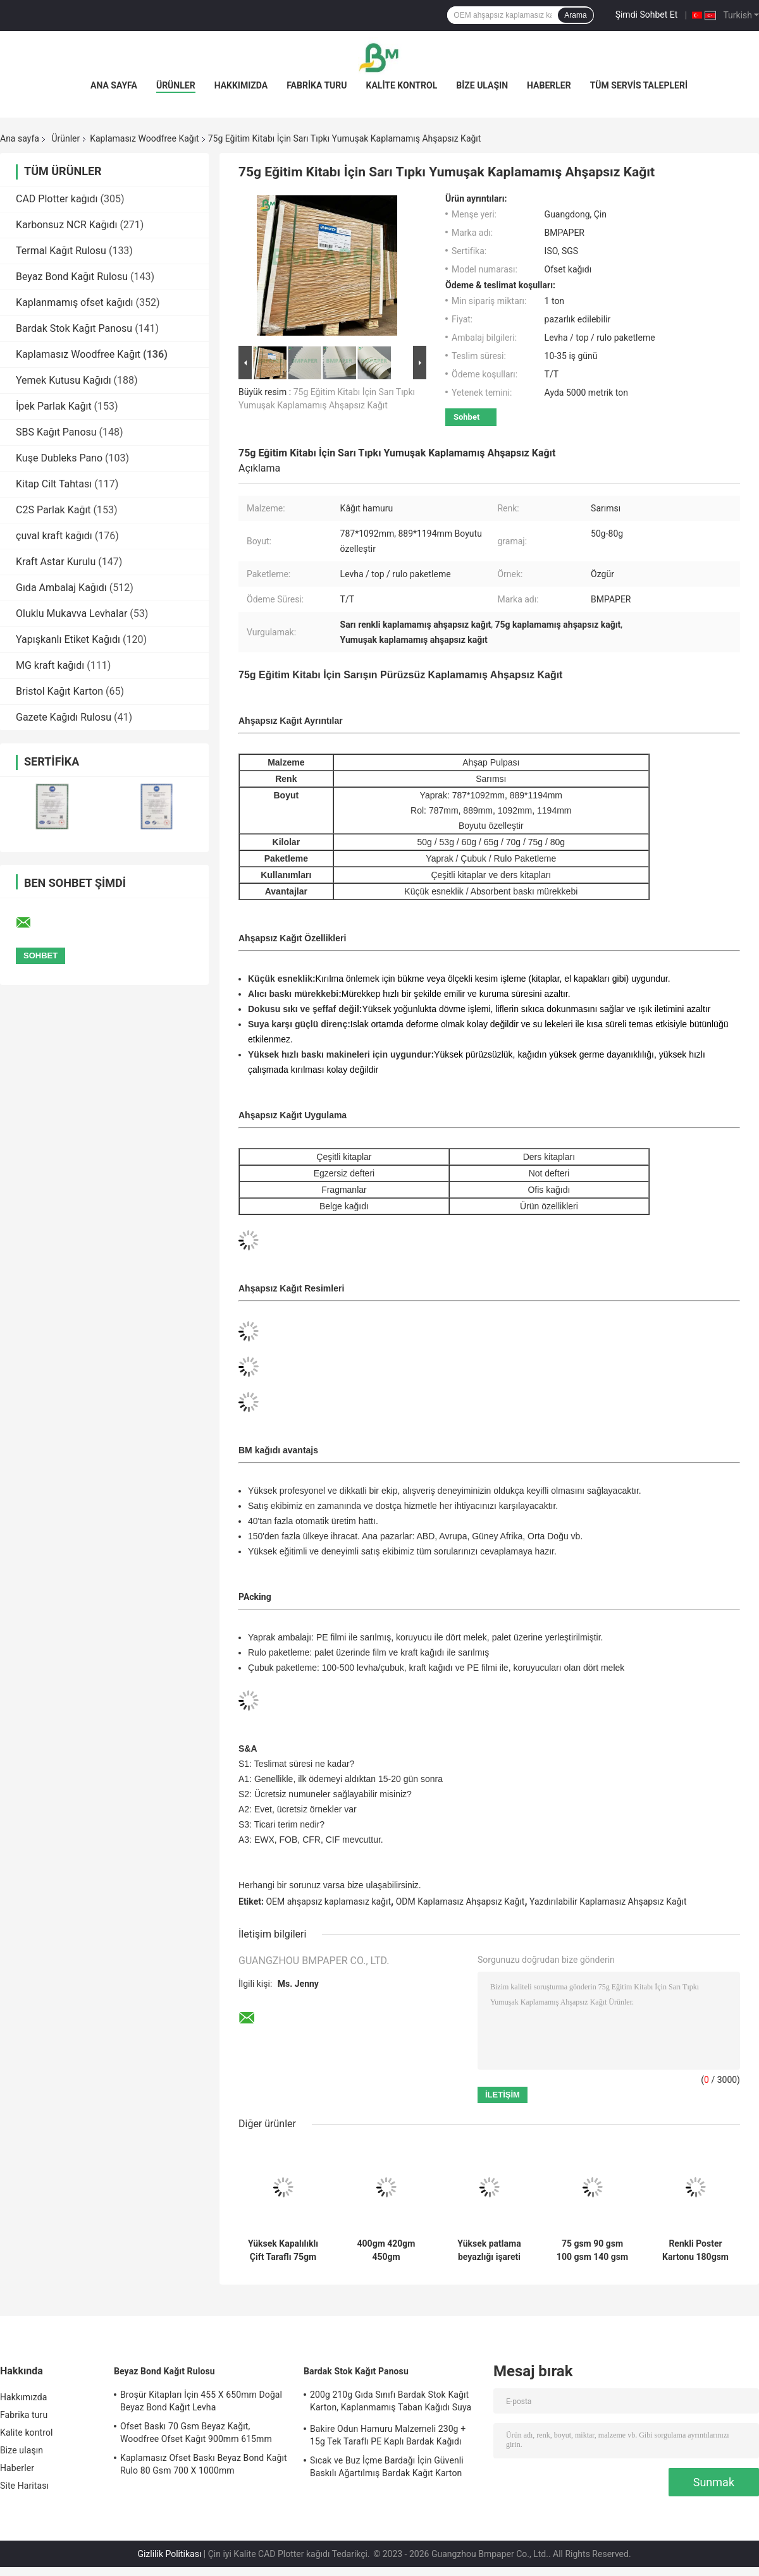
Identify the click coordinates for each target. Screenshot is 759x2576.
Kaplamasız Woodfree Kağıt (144, 138)
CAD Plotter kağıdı (57, 199)
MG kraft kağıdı (50, 665)
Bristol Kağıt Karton (59, 691)
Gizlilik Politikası (169, 2554)
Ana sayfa (113, 85)
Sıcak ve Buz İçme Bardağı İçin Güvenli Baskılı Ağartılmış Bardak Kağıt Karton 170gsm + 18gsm (387, 2468)
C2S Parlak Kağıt (53, 510)
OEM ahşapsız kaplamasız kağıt (328, 1901)
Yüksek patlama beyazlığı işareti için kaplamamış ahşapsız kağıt (489, 2250)
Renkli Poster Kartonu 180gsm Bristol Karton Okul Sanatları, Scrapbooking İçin (695, 2250)
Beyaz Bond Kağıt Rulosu (72, 277)
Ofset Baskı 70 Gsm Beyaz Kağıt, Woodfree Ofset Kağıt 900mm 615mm (196, 2432)
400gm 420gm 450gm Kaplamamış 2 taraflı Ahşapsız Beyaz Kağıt (386, 2250)
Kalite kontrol (402, 85)
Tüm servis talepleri (639, 85)
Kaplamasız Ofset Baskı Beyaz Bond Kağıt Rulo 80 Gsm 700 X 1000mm (203, 2464)
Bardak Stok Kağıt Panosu (74, 328)
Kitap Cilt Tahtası (54, 484)
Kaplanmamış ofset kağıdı (74, 302)
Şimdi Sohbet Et (646, 14)
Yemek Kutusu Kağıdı (63, 380)
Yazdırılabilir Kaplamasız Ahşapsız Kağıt (608, 1901)
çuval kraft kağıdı (54, 536)
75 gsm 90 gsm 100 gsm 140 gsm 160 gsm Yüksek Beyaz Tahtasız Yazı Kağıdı (592, 2250)
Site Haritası (24, 2486)
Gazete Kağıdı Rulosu (63, 717)
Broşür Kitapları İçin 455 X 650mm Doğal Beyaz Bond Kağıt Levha (201, 2401)
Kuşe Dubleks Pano (59, 458)
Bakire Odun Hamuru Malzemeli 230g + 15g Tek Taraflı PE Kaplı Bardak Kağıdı (388, 2435)
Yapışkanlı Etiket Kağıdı (68, 639)
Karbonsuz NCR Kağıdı (66, 225)
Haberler (549, 85)
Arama (575, 15)
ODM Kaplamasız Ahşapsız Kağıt (460, 1901)
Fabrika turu (317, 85)
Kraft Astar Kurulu (56, 562)
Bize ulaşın (482, 85)
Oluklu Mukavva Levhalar (71, 613)
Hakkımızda (241, 85)
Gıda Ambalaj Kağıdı (61, 588)
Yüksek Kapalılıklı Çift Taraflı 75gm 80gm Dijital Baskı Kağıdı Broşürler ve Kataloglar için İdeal (283, 2250)
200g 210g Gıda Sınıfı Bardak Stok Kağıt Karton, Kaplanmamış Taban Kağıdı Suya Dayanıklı (390, 2403)
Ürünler (175, 85)
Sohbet (466, 417)
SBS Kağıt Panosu (56, 432)
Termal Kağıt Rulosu (61, 251)
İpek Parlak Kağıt (54, 406)
